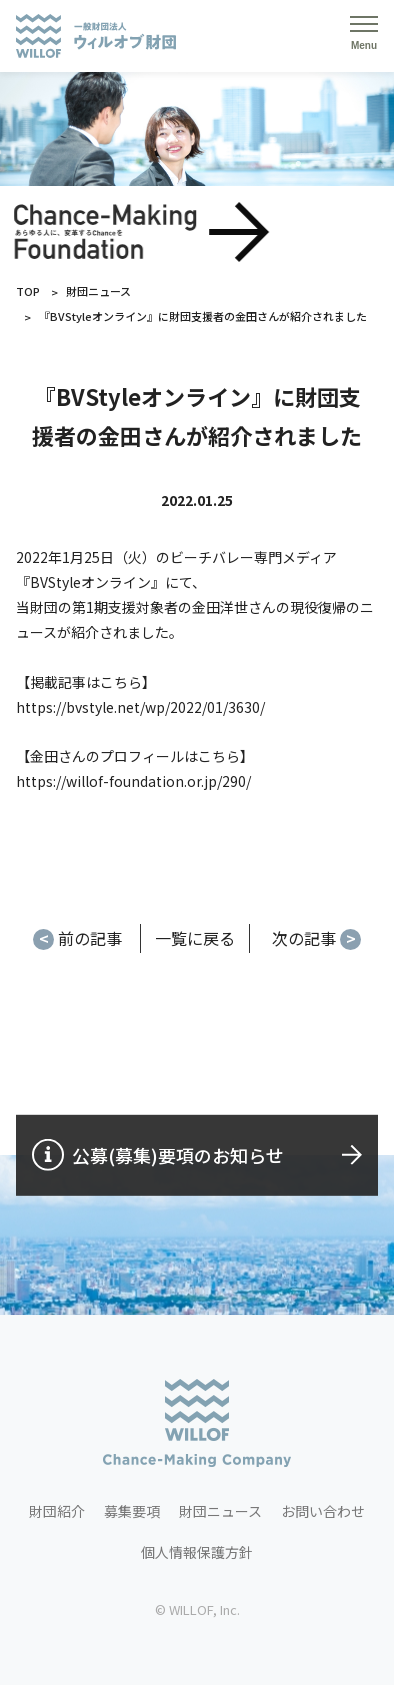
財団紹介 (57, 1511)
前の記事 (77, 938)
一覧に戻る (195, 938)
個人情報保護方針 (197, 1552)
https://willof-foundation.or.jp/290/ (133, 781)
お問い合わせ (323, 1511)
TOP (28, 291)
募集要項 (132, 1511)
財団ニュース (98, 291)
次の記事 (316, 938)
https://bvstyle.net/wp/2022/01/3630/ (140, 707)
